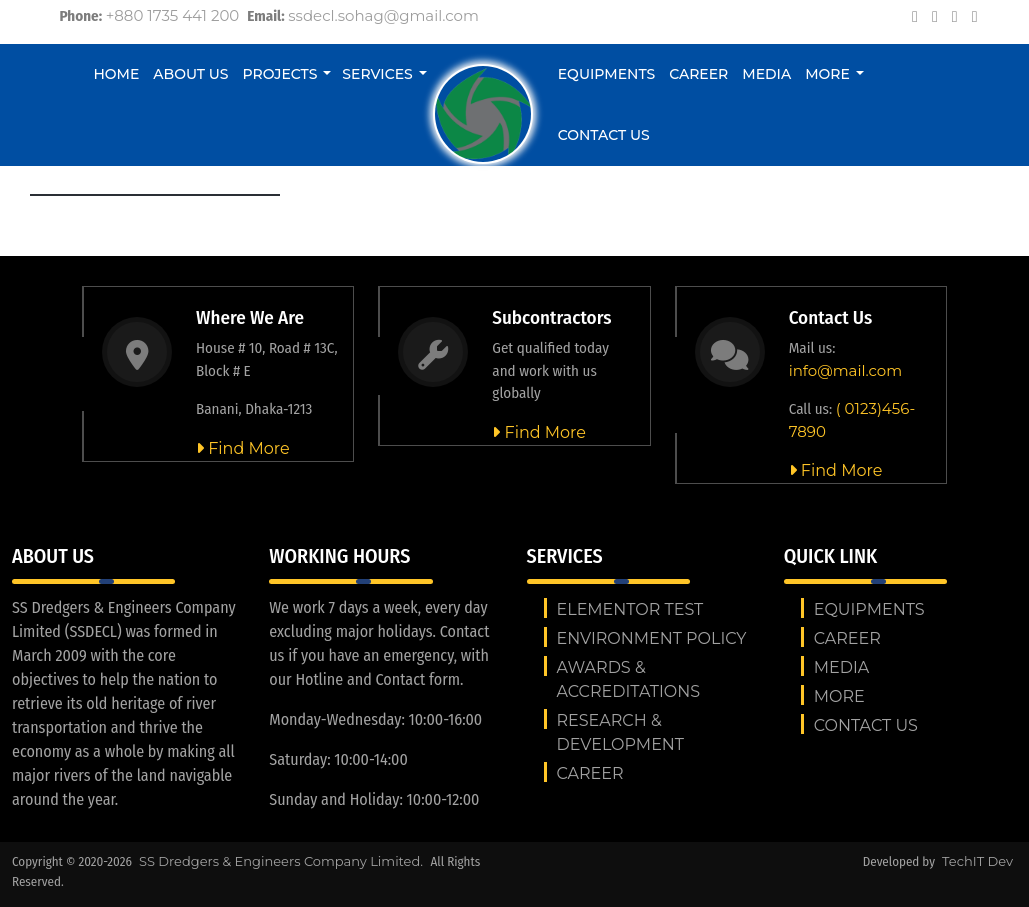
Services (377, 74)
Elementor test (630, 609)
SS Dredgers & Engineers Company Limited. (282, 861)
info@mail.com (845, 370)
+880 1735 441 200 (173, 15)
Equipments (606, 74)
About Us (190, 74)
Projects (280, 74)
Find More (243, 448)
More (827, 74)
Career (698, 74)
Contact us (604, 135)
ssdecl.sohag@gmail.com (383, 15)
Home (116, 74)
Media (766, 74)
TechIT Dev (977, 861)
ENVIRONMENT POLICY (652, 638)
